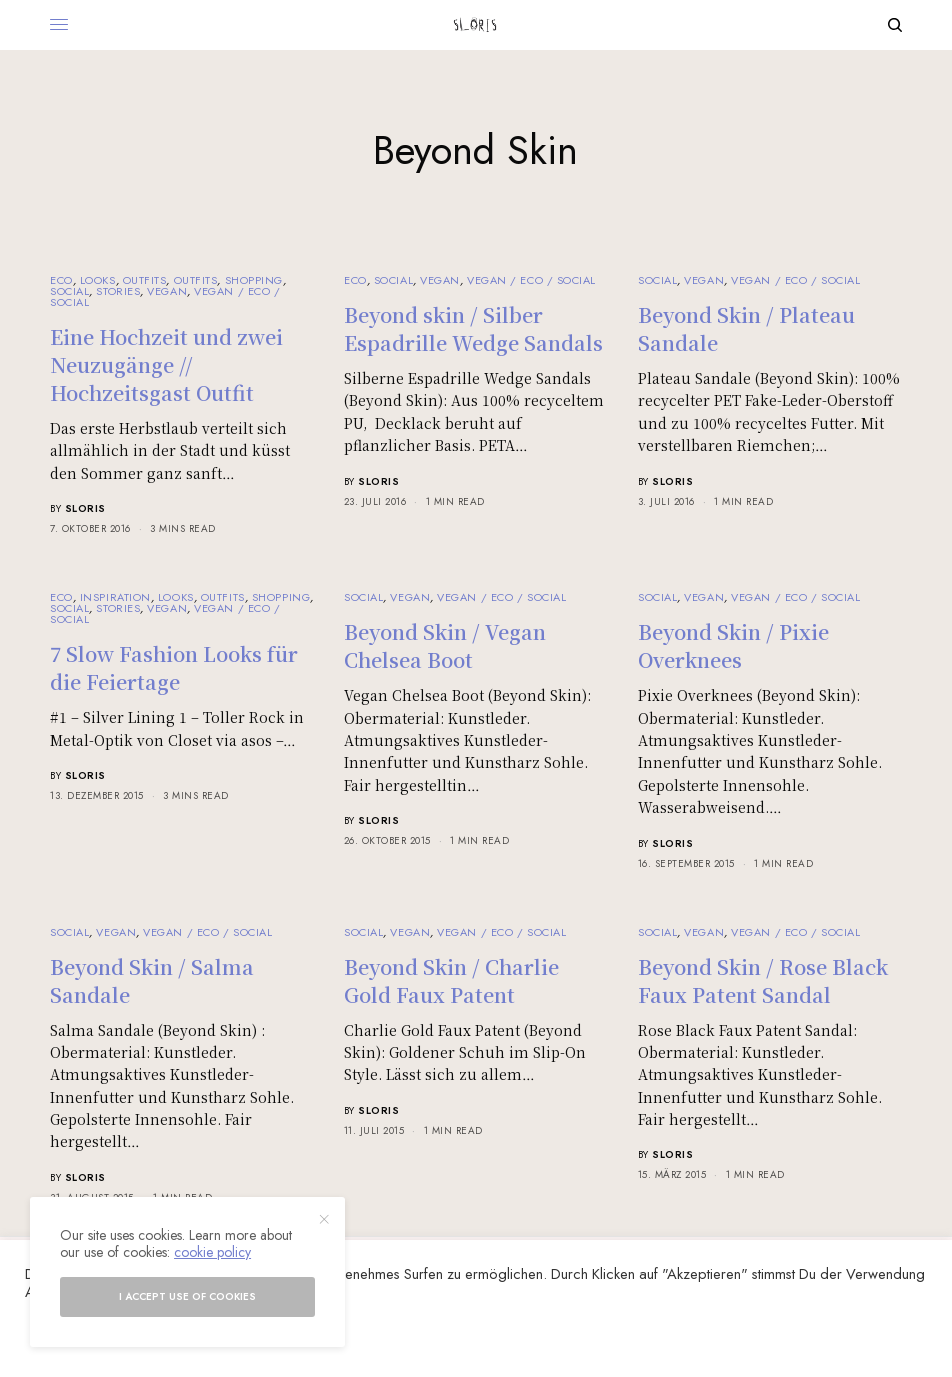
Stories (118, 291)
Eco (61, 280)
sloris (85, 508)
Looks (98, 280)
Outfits (145, 280)
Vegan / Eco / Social (531, 280)
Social (69, 291)
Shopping (254, 280)
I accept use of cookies (187, 1296)
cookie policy (212, 1252)
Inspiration (115, 597)
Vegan (167, 291)
